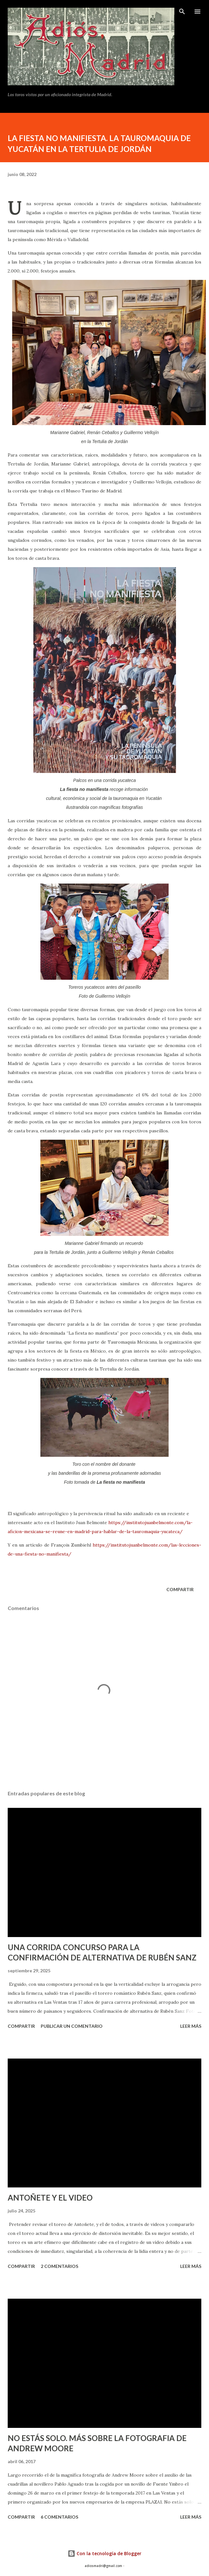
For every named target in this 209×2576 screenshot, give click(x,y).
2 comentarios (59, 2266)
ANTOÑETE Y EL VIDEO (50, 2197)
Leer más (190, 2026)
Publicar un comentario (72, 2026)
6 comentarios (59, 2517)
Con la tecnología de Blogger (104, 2553)
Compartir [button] (180, 1589)
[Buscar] (182, 11)
